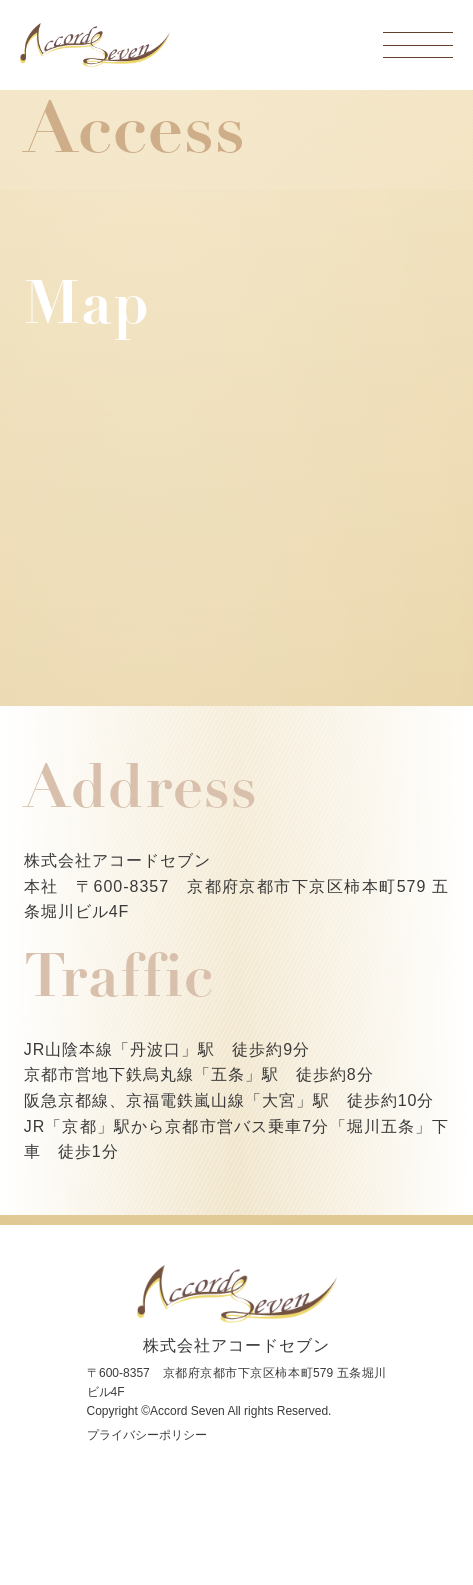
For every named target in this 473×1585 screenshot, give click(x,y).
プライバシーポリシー (147, 1435)
